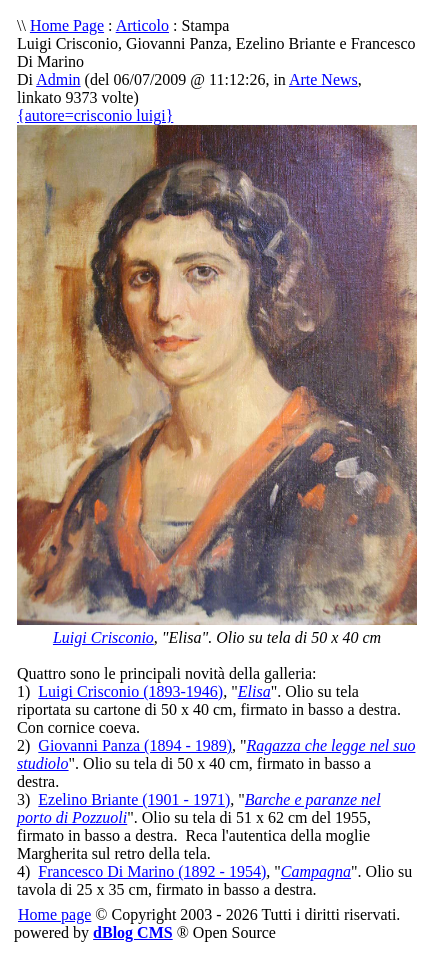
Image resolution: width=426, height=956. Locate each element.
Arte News (323, 79)
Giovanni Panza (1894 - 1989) (135, 745)
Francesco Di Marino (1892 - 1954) (152, 871)
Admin (58, 79)
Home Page (67, 25)
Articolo (142, 25)
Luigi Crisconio (103, 637)
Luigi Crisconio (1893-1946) (130, 691)
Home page (54, 914)
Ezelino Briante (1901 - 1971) (134, 799)
